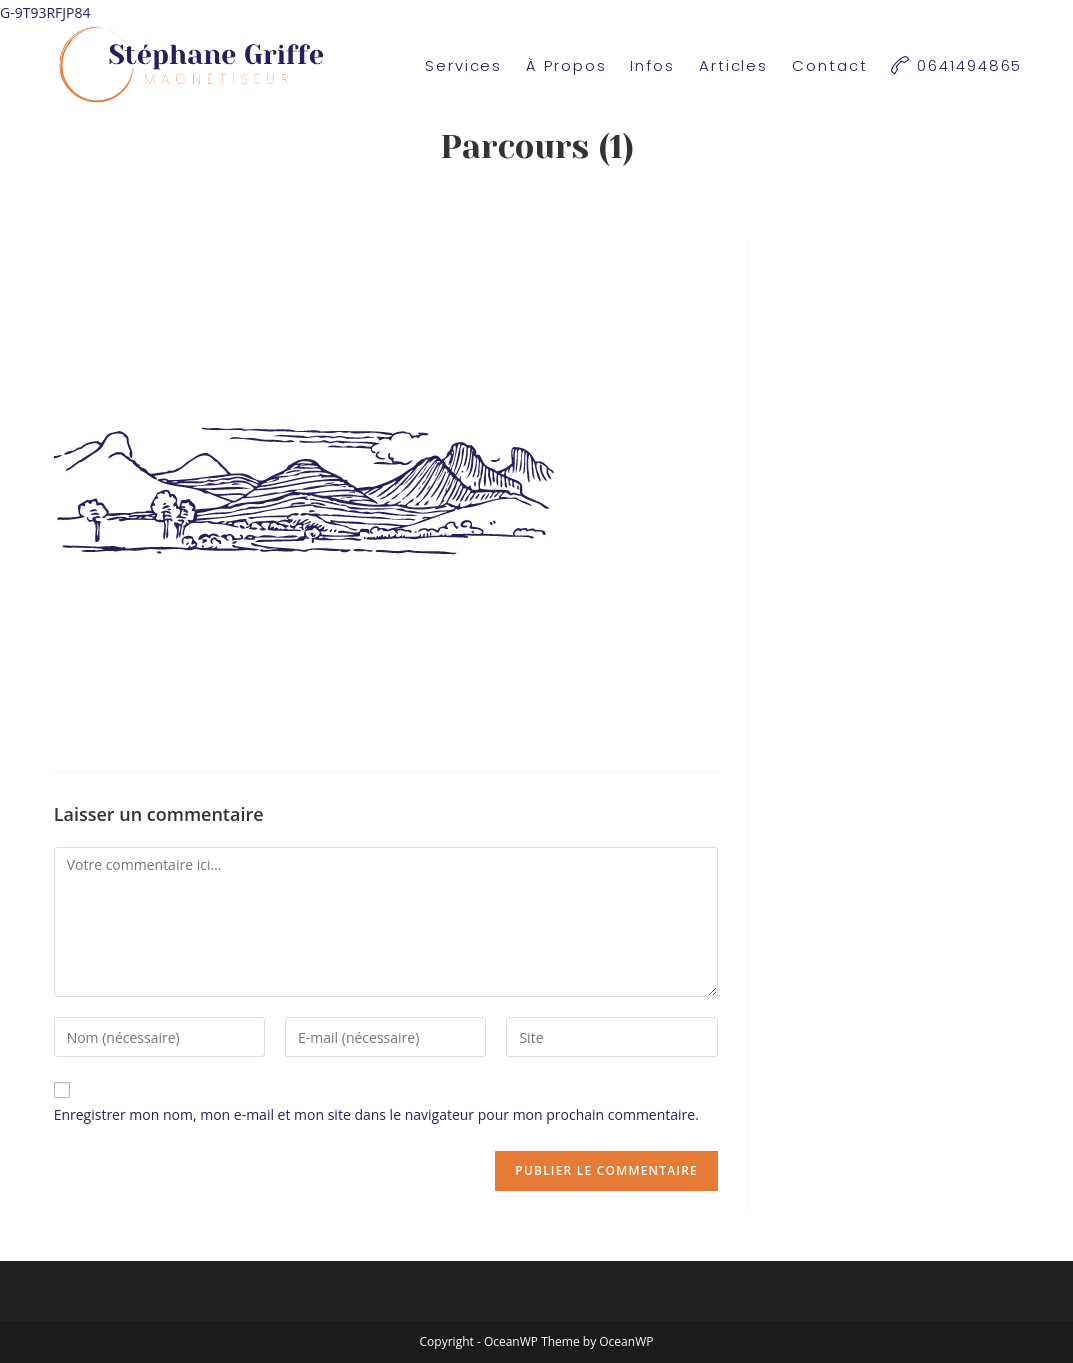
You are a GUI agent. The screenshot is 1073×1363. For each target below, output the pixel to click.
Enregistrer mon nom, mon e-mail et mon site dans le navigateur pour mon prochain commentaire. (376, 1114)
